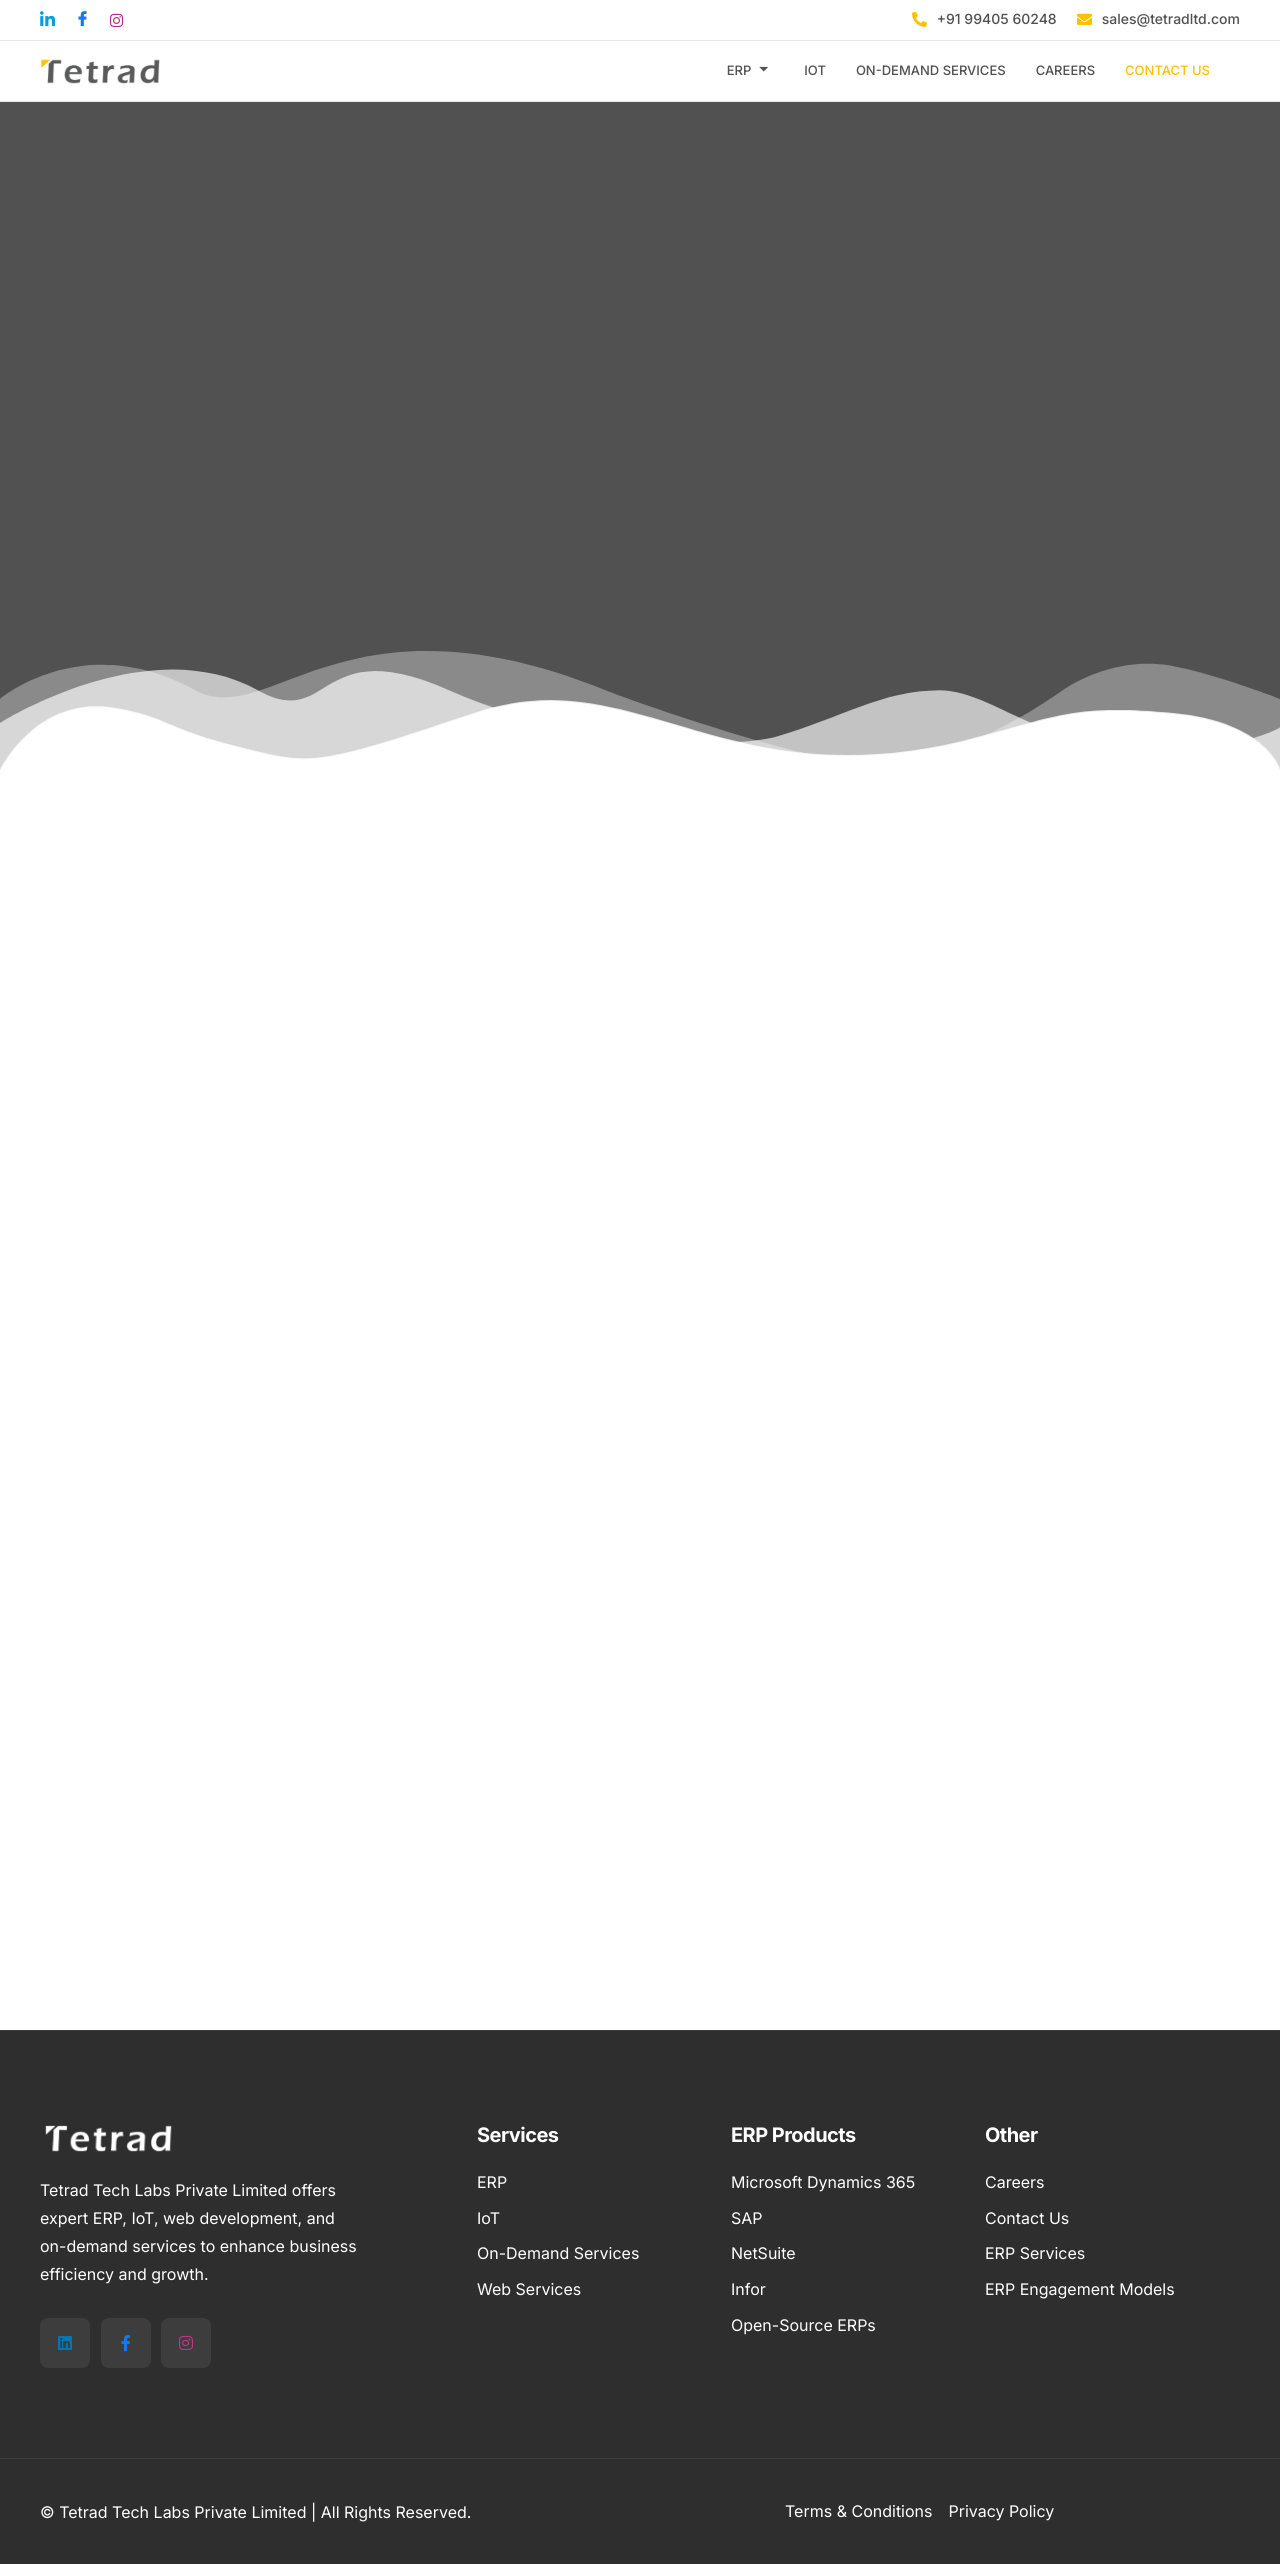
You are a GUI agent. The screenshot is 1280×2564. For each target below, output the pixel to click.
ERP (748, 71)
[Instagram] (186, 2343)
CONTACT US (1167, 71)
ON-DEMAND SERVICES (931, 71)
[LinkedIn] (65, 2343)
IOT (815, 71)
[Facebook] (126, 2343)
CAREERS (1065, 71)
